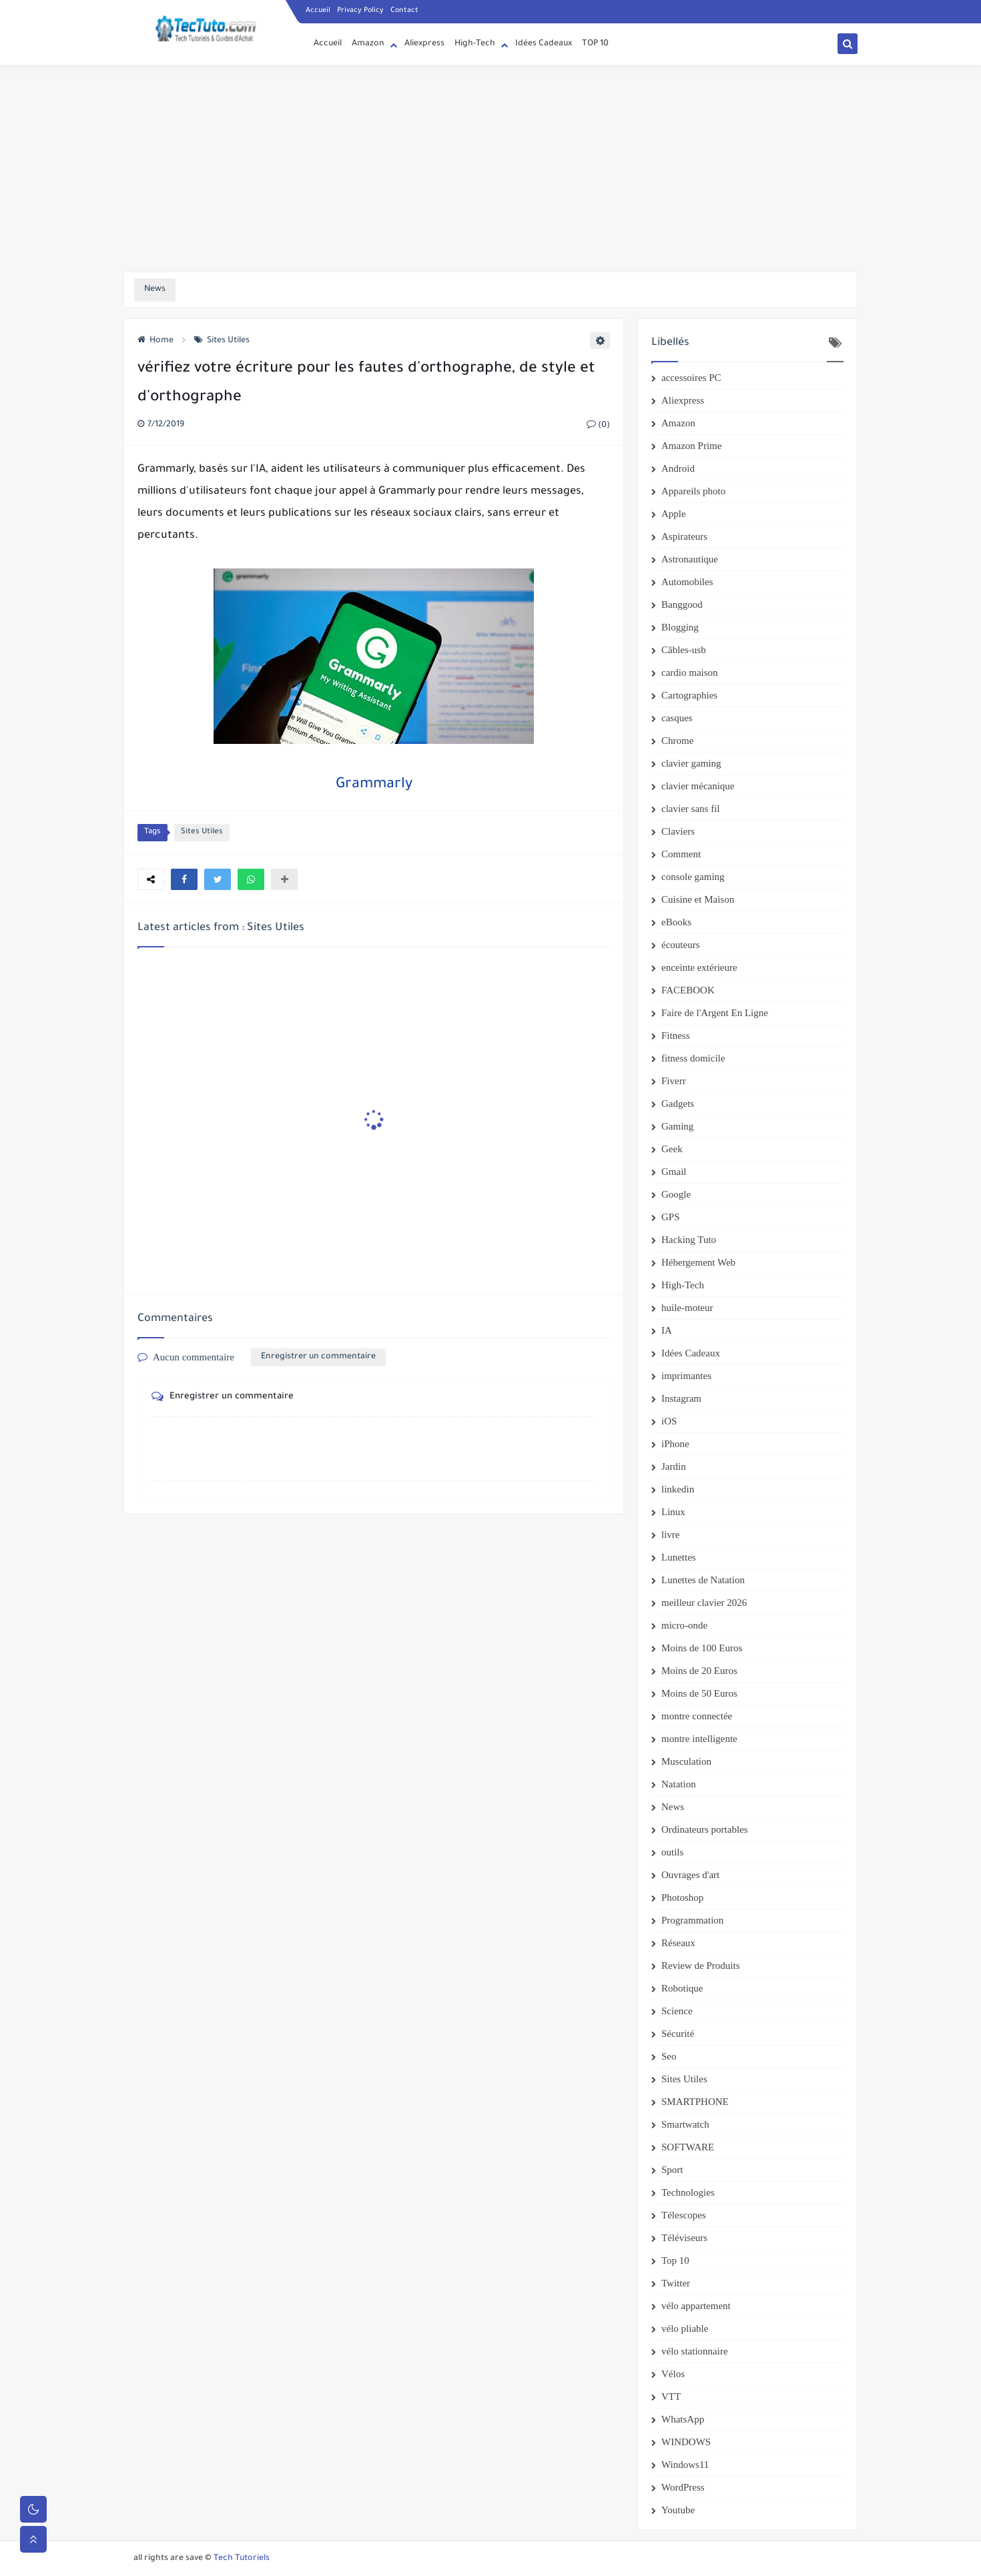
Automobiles (687, 581)
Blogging (680, 627)
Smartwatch (685, 2124)
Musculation (686, 1761)
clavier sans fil (690, 808)
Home (155, 341)
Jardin (673, 1466)
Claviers (678, 831)
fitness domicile (693, 1058)
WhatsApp (682, 2419)
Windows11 (685, 2464)
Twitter (675, 2283)
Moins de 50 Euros (699, 1693)
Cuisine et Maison (697, 899)
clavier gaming (691, 763)
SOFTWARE (687, 2147)
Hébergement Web (698, 1262)
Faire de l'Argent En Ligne (714, 1012)
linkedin (677, 1489)
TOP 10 (595, 44)
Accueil (318, 11)
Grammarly (374, 785)
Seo (669, 2056)
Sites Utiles (222, 341)
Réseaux (678, 1943)
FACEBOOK (688, 990)
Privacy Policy (360, 11)
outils (672, 1852)
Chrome (677, 740)
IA (666, 1330)
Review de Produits (700, 1965)
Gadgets (677, 1103)
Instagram (681, 1398)
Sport (672, 2169)
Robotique (682, 1988)
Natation (678, 1784)
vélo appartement (696, 2305)
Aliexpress (424, 44)
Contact (404, 11)
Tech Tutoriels (242, 2558)
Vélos (673, 2374)
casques (677, 718)
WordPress (683, 2487)
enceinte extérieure (699, 967)
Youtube (678, 2510)
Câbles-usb (683, 650)
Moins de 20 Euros (699, 1670)
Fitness (675, 1035)
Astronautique (689, 559)
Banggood (682, 604)
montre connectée (696, 1716)
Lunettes (678, 1557)
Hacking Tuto (688, 1239)
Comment (681, 854)
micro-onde (684, 1625)
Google (676, 1194)
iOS (669, 1421)
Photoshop (682, 1897)
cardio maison (689, 672)
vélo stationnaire (694, 2351)
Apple (673, 513)
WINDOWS (686, 2442)
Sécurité (677, 2033)
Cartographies (689, 695)
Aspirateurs (684, 536)
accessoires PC (691, 377)
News (672, 1806)
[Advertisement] (490, 168)
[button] (184, 879)
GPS (670, 1217)
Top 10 (675, 2260)
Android (678, 468)
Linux (673, 1512)
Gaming (677, 1126)
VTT (671, 2396)
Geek (672, 1149)
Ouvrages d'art (690, 1874)
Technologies (688, 2192)
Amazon (368, 44)
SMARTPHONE (695, 2101)
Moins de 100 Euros (701, 1648)
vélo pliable (684, 2328)
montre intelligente (699, 1738)
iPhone (675, 1443)
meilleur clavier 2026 (704, 1602)
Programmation (692, 1920)
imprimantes (686, 1375)
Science (677, 2011)
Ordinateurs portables (704, 1829)
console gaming (693, 876)
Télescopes (683, 2215)
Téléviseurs (684, 2237)
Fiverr (673, 1081)
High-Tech (474, 44)
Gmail (674, 1171)
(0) (598, 425)
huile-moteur (687, 1307)
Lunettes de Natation (703, 1580)
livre (670, 1534)
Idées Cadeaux (543, 44)
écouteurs (680, 944)
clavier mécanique (698, 786)
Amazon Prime (691, 445)
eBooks (676, 922)
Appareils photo (693, 491)
